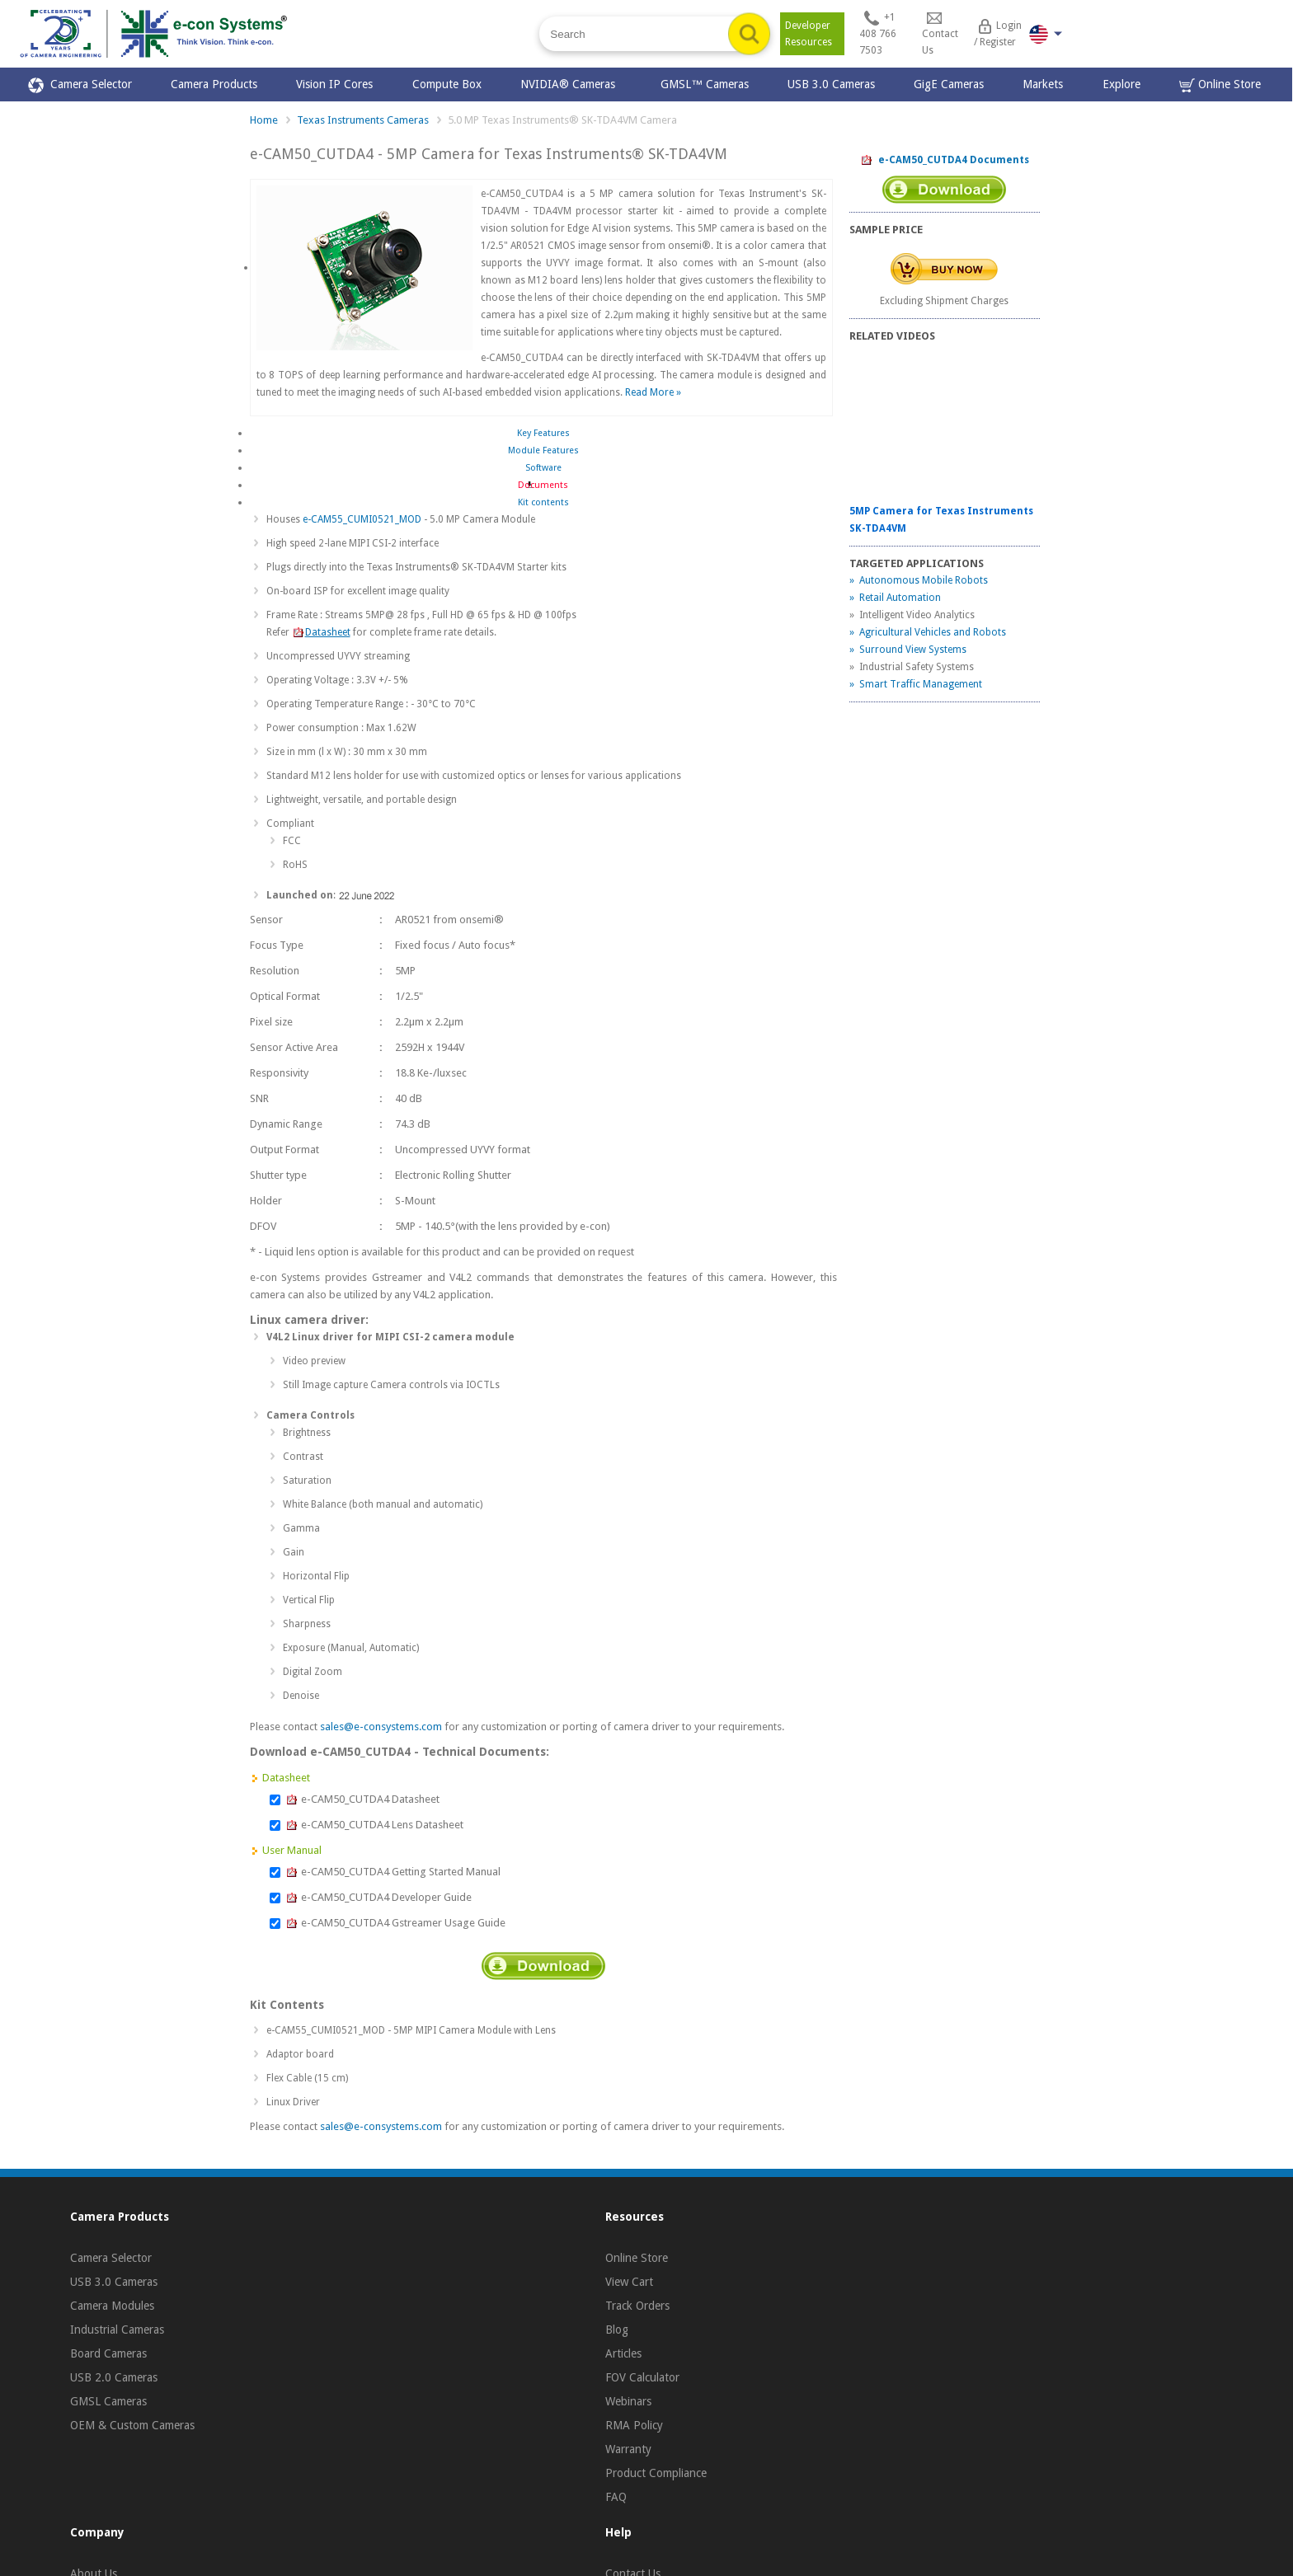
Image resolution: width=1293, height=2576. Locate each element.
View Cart (629, 2281)
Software (543, 467)
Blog (616, 2329)
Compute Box (447, 84)
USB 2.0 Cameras (114, 2377)
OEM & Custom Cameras (132, 2425)
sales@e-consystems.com (381, 1726)
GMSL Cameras (108, 2401)
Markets (1043, 84)
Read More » (653, 392)
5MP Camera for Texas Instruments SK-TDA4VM (941, 519)
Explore (1121, 84)
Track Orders (637, 2305)
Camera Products (214, 84)
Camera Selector (80, 85)
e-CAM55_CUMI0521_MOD (362, 519)
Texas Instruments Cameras (363, 120)
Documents (543, 485)
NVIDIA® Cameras (571, 84)
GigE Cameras (949, 84)
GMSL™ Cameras (705, 84)
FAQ (616, 2496)
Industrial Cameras (117, 2329)
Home (264, 120)
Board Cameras (108, 2353)
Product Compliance (656, 2473)
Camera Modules (112, 2305)
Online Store (1220, 85)
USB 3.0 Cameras (831, 84)
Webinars (628, 2401)
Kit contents (543, 502)
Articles (623, 2353)
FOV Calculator (642, 2377)
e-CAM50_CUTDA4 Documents (944, 160)
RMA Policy (634, 2425)
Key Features (543, 433)
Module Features (543, 450)
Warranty (628, 2449)
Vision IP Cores (334, 84)
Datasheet (321, 632)
